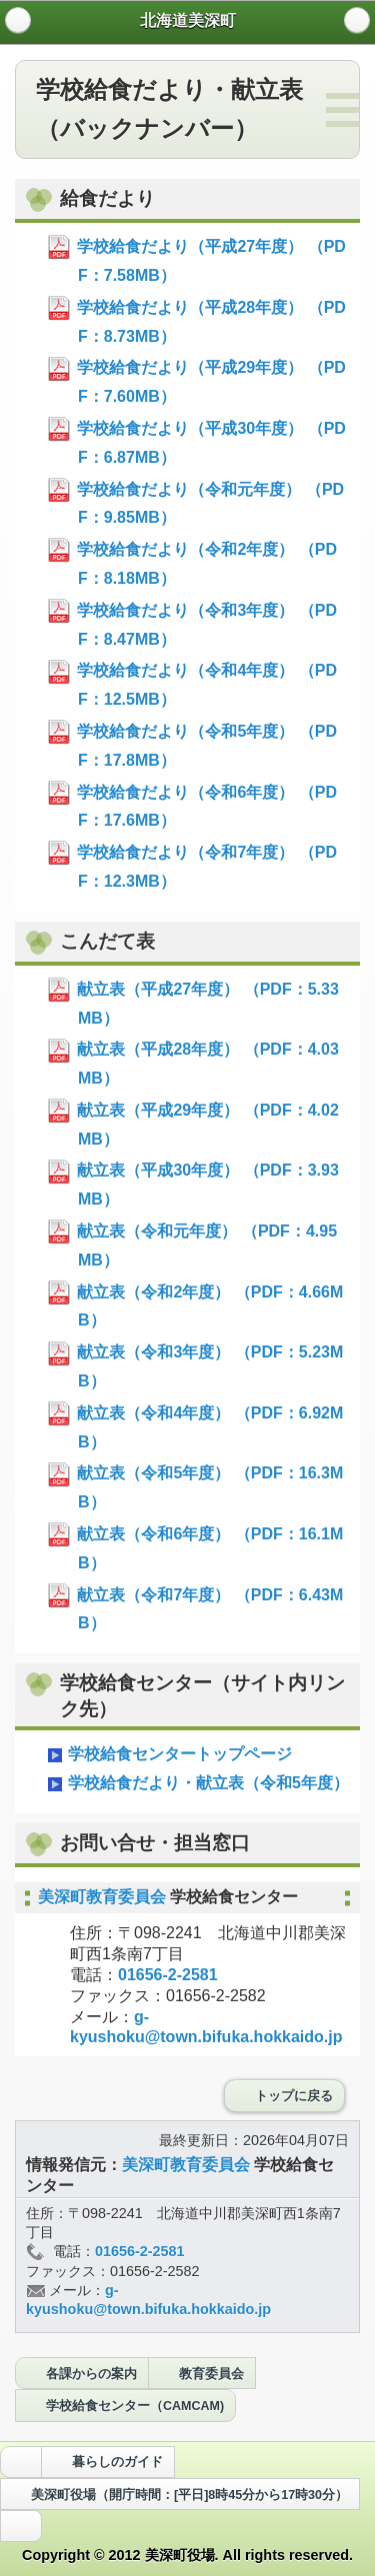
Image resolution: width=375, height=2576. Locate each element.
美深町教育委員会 (104, 1896)
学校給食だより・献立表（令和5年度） (197, 1784)
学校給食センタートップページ (168, 1755)
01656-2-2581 (168, 1974)
